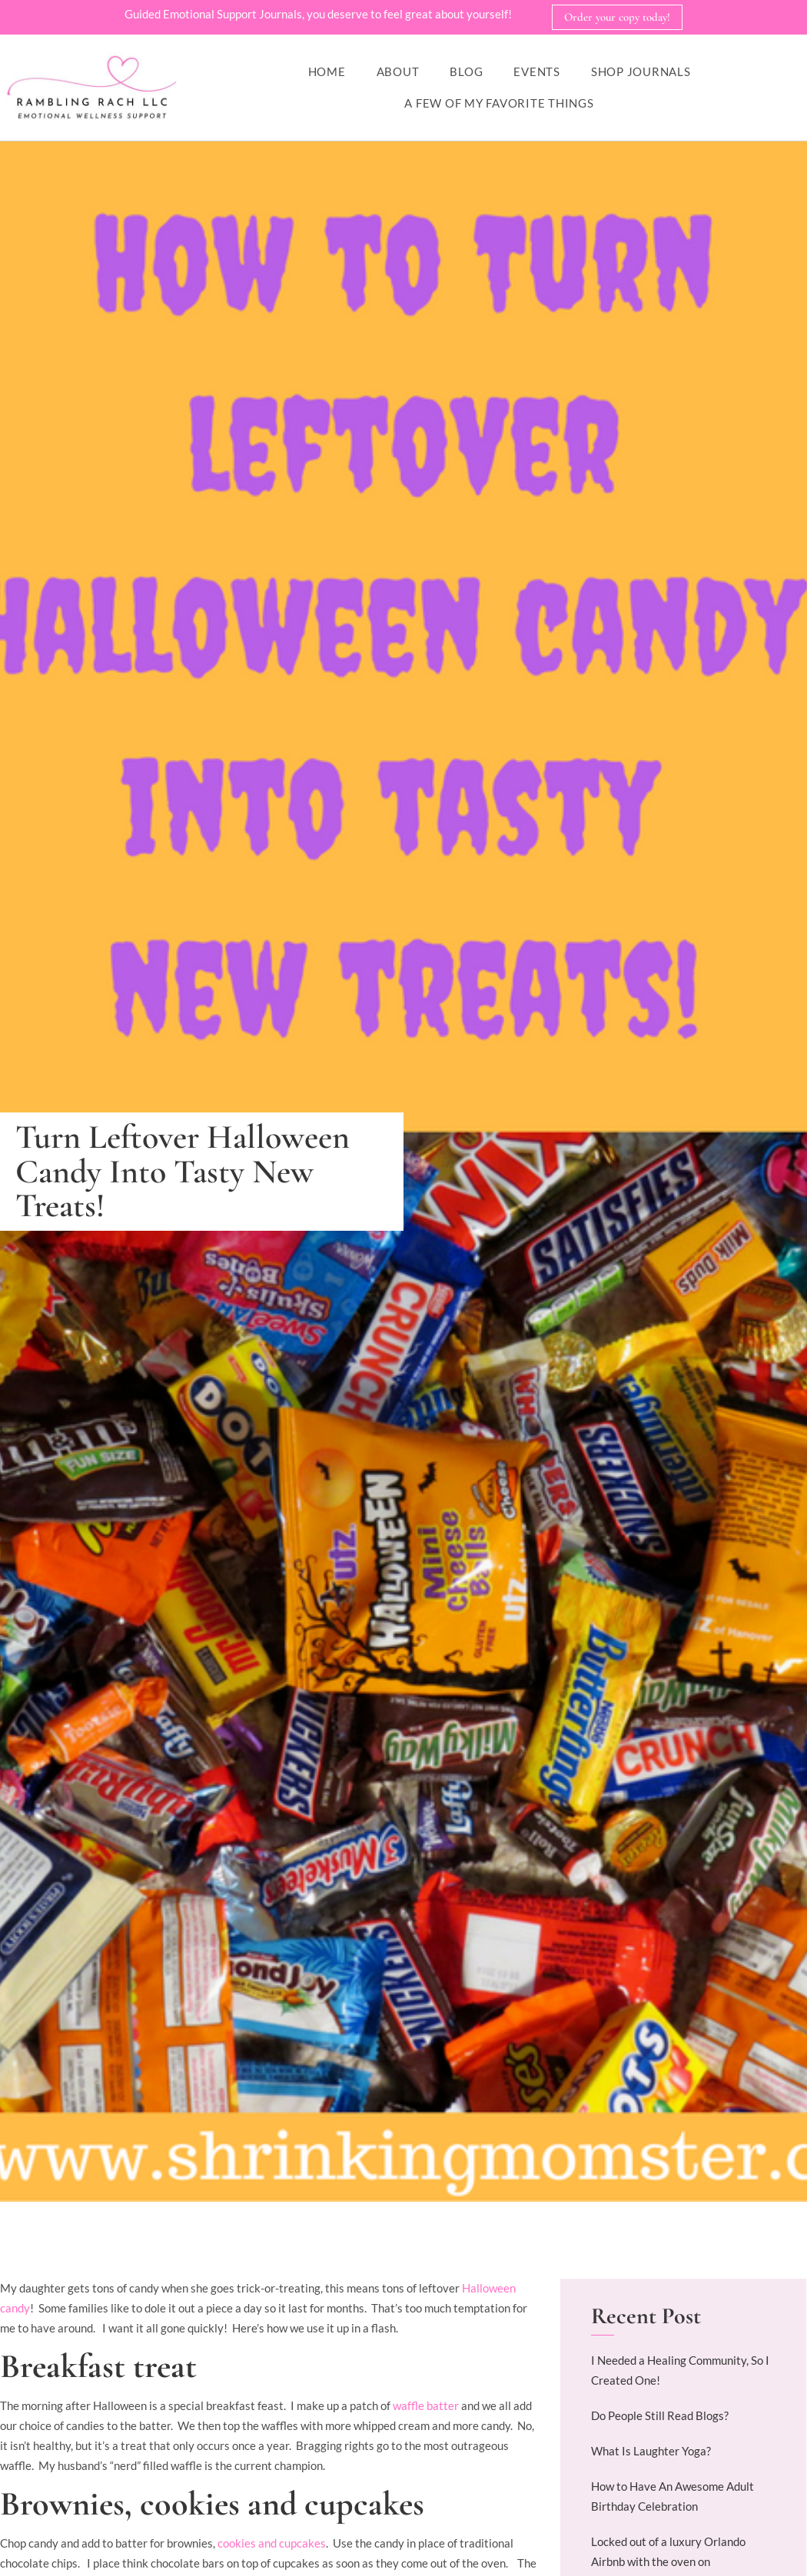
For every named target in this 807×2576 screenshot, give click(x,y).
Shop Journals (641, 72)
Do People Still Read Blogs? (660, 2416)
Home (327, 72)
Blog (466, 72)
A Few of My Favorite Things (498, 104)
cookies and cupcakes (272, 2544)
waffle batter (427, 2406)
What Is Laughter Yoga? (651, 2451)
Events (536, 72)
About (398, 72)
